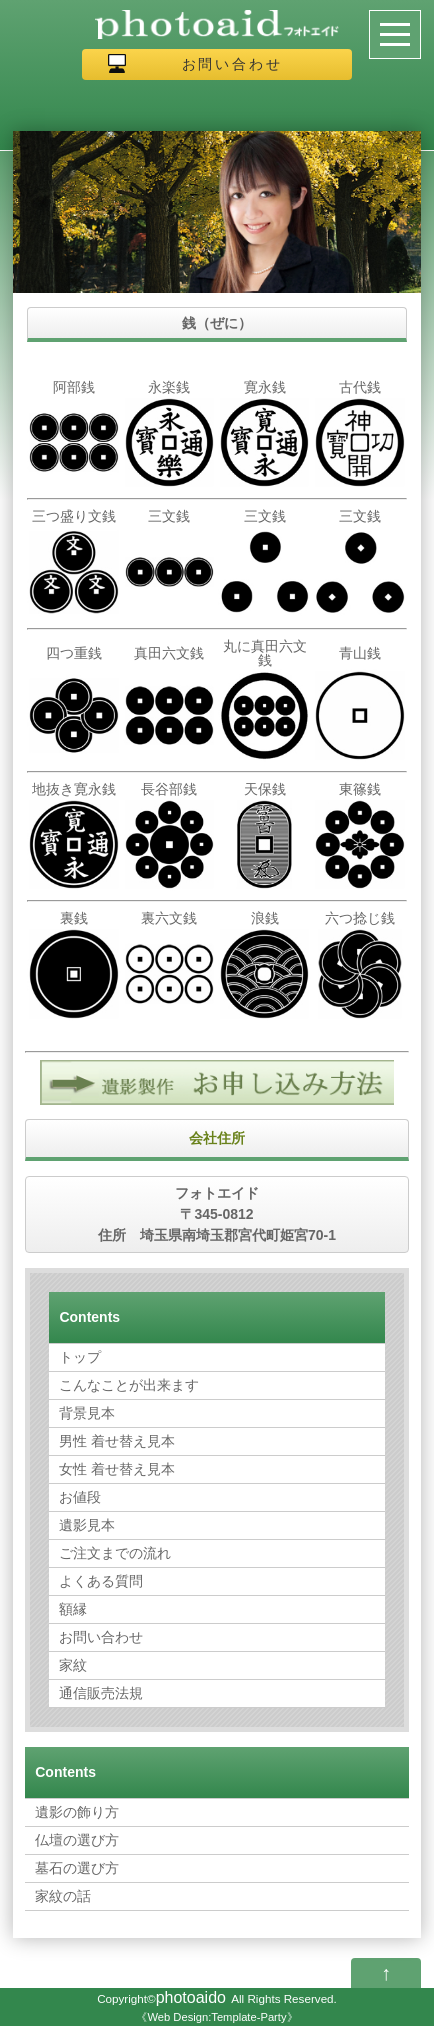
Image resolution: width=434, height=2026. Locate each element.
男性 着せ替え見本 (117, 1441)
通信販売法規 (101, 1693)
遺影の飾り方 (77, 1812)
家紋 (73, 1665)
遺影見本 (87, 1525)
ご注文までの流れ (115, 1553)
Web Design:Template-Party (216, 2017)
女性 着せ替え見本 (117, 1469)
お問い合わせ (232, 64)
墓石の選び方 (77, 1868)
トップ (80, 1357)
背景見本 (87, 1413)
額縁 (73, 1609)
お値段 (80, 1497)
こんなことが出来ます (129, 1385)
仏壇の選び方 (77, 1840)
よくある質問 (101, 1581)
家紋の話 (63, 1896)
